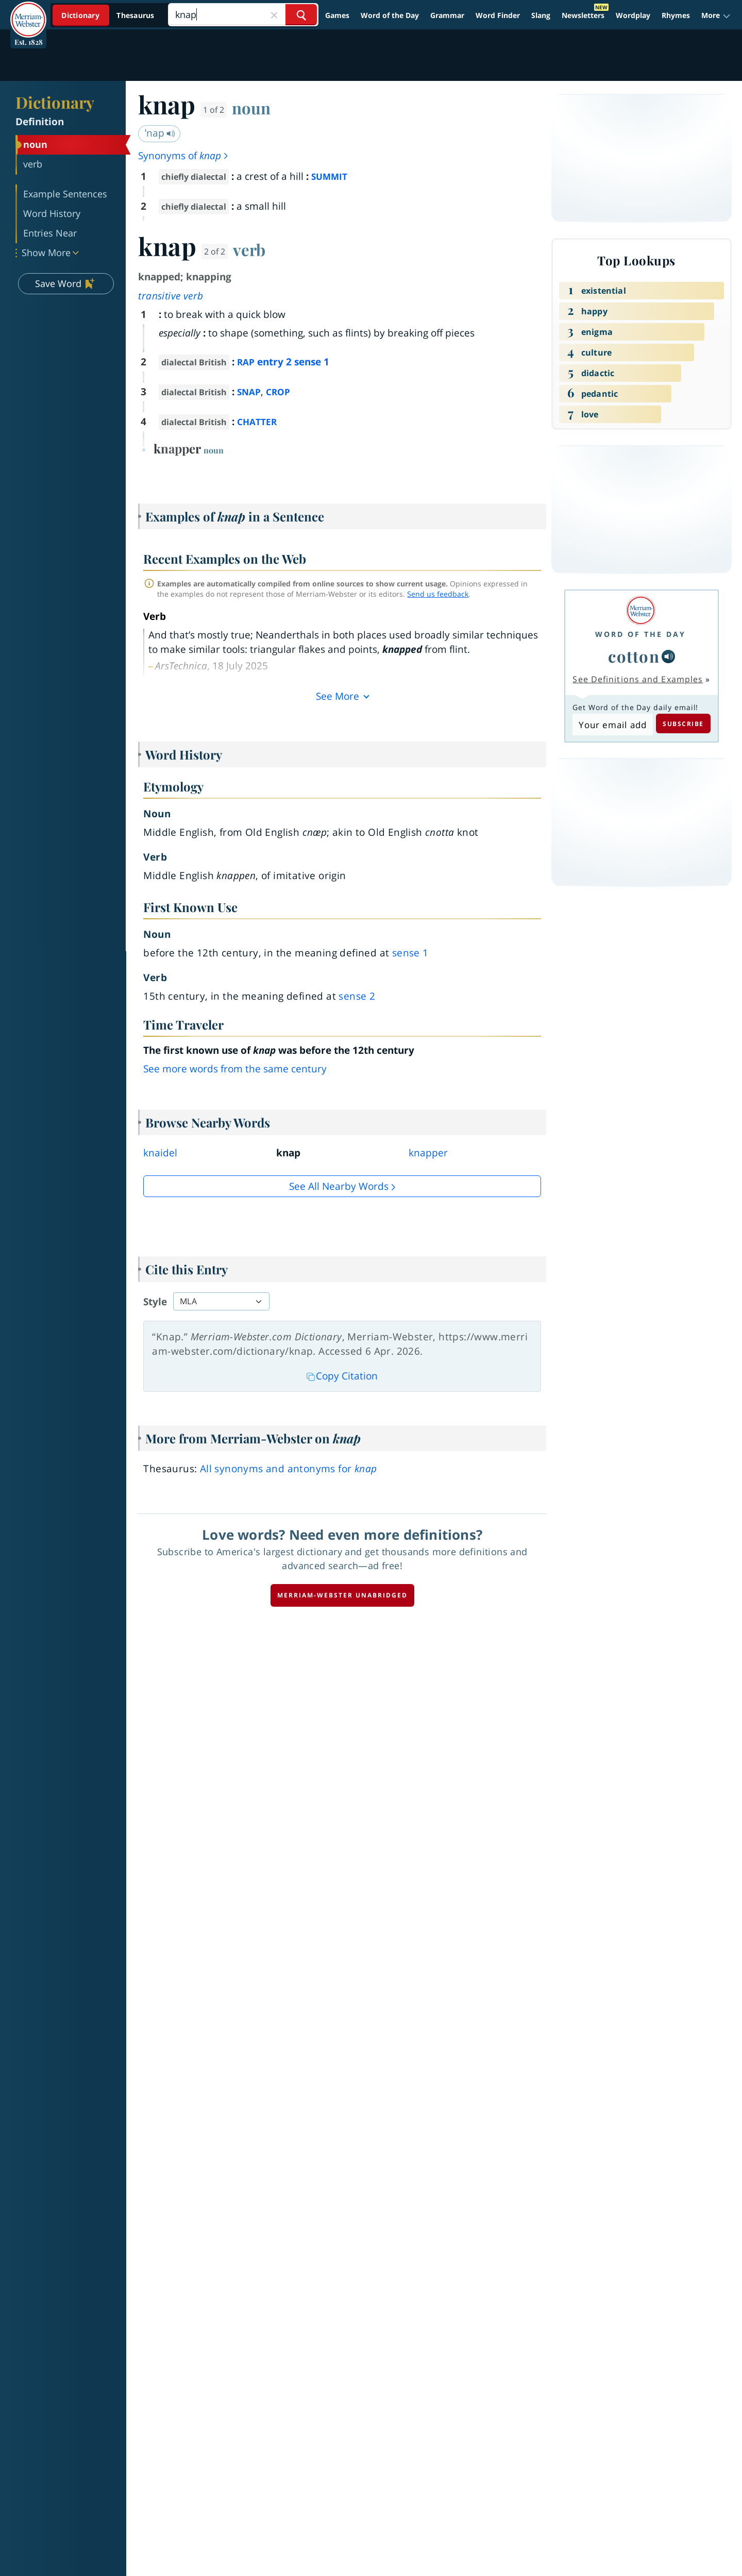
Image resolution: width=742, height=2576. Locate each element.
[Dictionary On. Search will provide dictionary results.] (108, 15)
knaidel (160, 1152)
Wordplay (633, 15)
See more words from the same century (235, 1068)
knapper (428, 1152)
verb (249, 249)
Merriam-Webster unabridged (342, 1595)
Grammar (447, 15)
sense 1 (410, 952)
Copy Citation (342, 1376)
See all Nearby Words (339, 1186)
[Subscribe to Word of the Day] (612, 724)
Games (337, 15)
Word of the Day (390, 15)
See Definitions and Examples (637, 679)
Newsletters (583, 15)
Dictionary (54, 102)
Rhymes (676, 15)
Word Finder (498, 15)
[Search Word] (301, 14)
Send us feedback (437, 594)
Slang (540, 15)
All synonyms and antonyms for (288, 1468)
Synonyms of (183, 155)
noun (251, 108)
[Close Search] (274, 14)
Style (155, 1301)
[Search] (243, 14)
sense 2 (357, 996)
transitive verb (170, 295)
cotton (634, 656)
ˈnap (160, 133)
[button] (716, 15)
